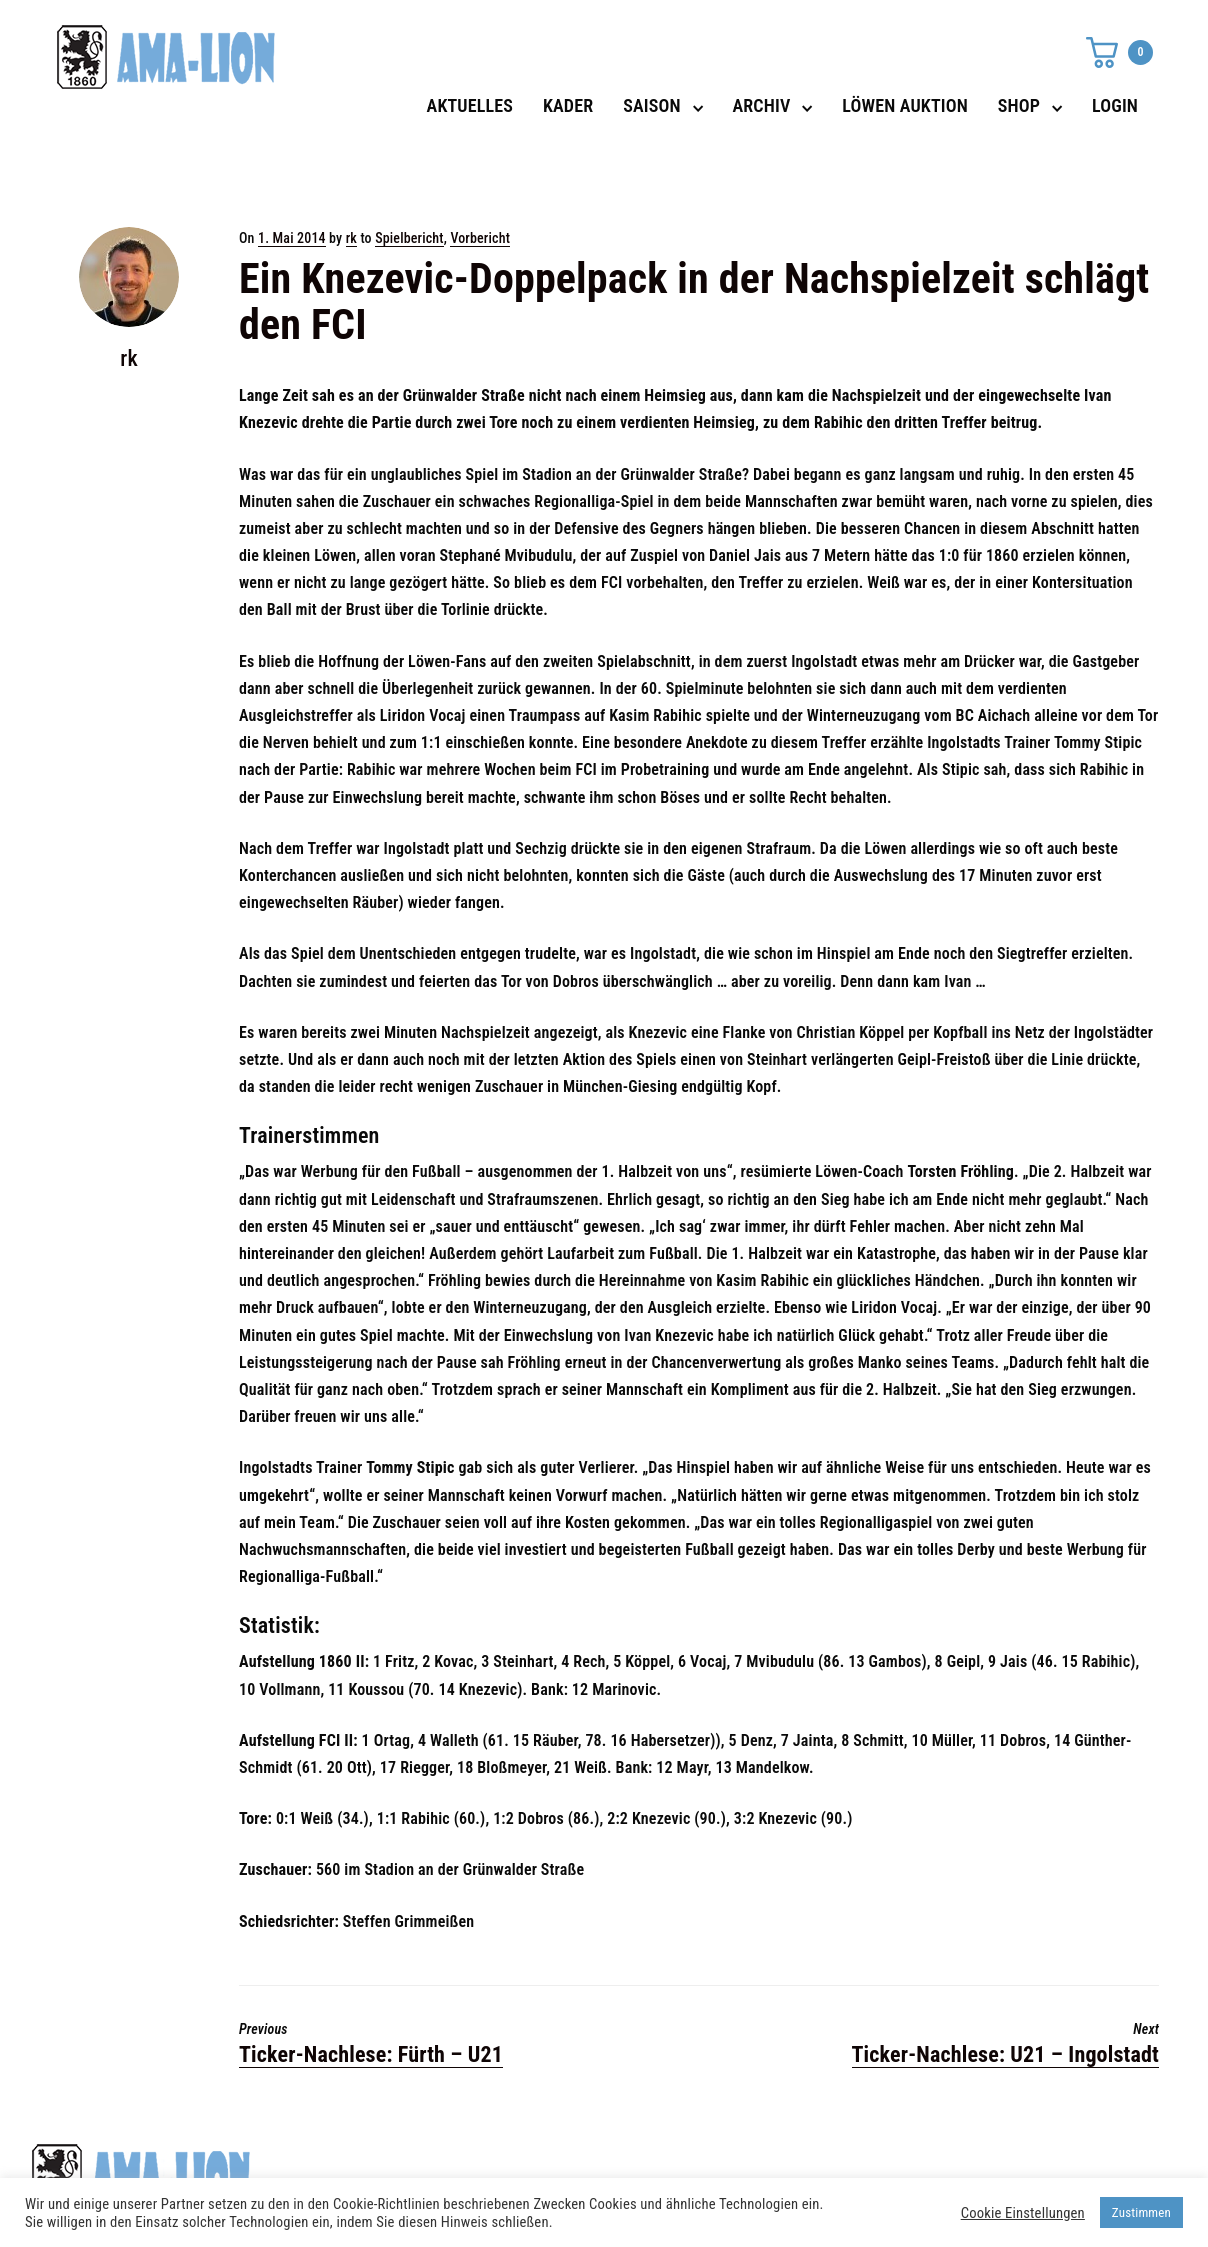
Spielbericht (409, 238)
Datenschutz (862, 2168)
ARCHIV (762, 105)
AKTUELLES (470, 105)
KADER (568, 105)
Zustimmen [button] (1141, 2212)
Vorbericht (480, 238)
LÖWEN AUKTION (905, 105)
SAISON (652, 105)
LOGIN (1115, 105)
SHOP (1019, 105)
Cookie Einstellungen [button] (1023, 2213)
